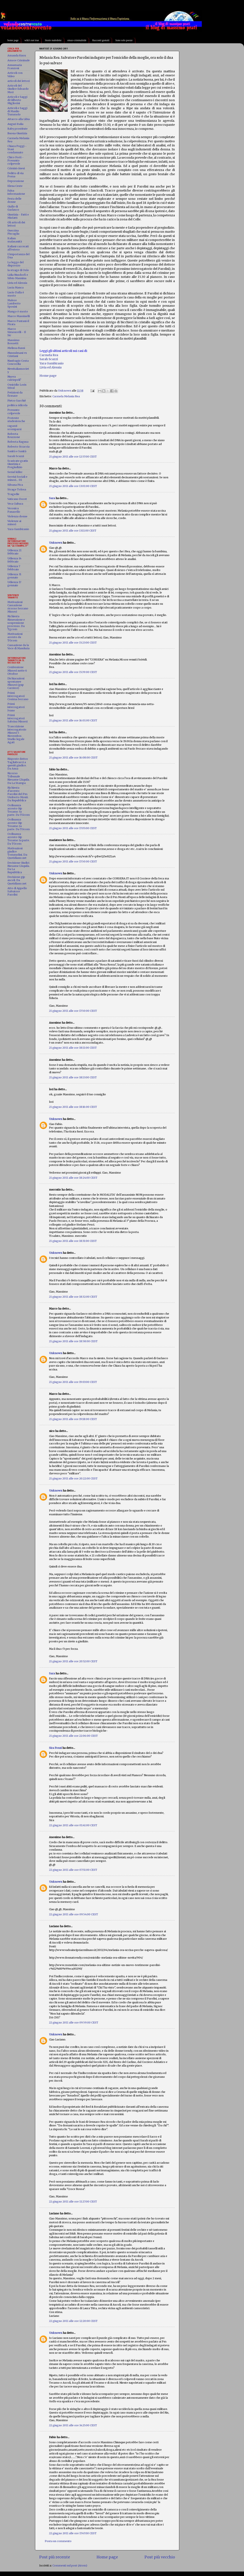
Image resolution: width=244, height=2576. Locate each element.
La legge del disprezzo (15, 264)
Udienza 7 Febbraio (13, 568)
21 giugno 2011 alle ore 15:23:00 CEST (73, 642)
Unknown (55, 542)
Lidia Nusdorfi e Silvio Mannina (17, 276)
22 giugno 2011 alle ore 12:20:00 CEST (73, 2321)
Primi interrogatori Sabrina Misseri (17, 718)
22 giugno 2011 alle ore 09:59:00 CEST (73, 2022)
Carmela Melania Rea (66, 396)
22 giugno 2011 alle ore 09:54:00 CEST (73, 1914)
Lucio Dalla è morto (15, 294)
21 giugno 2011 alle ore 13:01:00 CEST (73, 486)
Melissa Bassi (16, 348)
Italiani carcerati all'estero (18, 248)
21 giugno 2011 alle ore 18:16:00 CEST (73, 1106)
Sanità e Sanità (16, 451)
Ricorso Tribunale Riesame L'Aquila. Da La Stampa (18, 778)
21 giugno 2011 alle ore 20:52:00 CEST (73, 1661)
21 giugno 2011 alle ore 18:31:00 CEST (73, 1241)
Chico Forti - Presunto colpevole (15, 160)
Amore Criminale (18, 60)
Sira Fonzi (55, 1747)
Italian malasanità (14, 240)
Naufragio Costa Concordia (18, 362)
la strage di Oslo (18, 270)
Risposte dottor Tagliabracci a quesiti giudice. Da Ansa (17, 763)
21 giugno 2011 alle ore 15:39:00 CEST (73, 672)
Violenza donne (17, 516)
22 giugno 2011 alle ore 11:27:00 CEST (73, 2201)
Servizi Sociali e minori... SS (17, 478)
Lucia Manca (15, 287)
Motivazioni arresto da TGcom (14, 637)
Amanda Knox (16, 55)
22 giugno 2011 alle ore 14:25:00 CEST (73, 2425)
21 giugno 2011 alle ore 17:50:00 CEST (73, 861)
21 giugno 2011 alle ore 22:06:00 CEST (73, 1735)
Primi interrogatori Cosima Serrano (17, 696)
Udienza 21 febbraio (14, 552)
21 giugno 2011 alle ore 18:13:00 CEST (73, 1077)
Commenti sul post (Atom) (69, 2565)
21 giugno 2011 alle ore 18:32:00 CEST (73, 1296)
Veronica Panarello (13, 510)
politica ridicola (17, 405)
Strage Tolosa (16, 489)
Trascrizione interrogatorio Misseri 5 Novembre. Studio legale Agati (16, 734)
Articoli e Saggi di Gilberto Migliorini (17, 100)
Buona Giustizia (17, 133)
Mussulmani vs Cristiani (17, 354)
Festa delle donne (14, 200)
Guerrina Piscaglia (13, 232)
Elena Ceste (14, 185)
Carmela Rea (48, 355)
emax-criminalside (76, 40)
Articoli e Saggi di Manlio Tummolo (17, 111)
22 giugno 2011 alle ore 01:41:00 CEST (73, 1825)
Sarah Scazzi (48, 359)
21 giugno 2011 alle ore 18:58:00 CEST (73, 1341)
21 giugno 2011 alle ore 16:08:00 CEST (73, 757)
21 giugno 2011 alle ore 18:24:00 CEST (73, 1177)
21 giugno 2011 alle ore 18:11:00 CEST (73, 1047)
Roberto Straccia (18, 446)
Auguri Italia (15, 124)
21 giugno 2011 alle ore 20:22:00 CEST (73, 1478)
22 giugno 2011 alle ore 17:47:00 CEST (73, 2533)
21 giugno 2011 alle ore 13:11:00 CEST (72, 530)
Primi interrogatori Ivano (16, 707)
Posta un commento (58, 2541)
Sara (52, 498)
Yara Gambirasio (51, 363)
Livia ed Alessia (50, 367)
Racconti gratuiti (100, 40)
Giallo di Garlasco (13, 208)
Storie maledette (53, 40)
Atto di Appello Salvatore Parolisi (17, 891)
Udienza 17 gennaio (14, 584)
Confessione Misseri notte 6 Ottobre (17, 670)
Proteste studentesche (16, 419)
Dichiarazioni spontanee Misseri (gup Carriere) (15, 683)
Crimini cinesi (16, 168)
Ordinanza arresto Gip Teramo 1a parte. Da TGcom (18, 838)
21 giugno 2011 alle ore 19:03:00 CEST (73, 1382)
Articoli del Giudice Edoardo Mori (18, 89)
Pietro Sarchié (16, 400)
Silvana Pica (15, 484)
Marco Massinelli (18, 316)
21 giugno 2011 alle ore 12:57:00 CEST (73, 456)
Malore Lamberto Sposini (14, 303)
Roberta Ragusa (17, 441)
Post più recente (54, 2557)
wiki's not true (31, 40)
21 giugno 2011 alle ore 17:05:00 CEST (73, 828)
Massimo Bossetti (13, 342)
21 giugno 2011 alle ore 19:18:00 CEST (73, 1419)
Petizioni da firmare (14, 394)
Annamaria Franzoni (14, 66)
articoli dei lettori (18, 81)
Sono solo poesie (123, 40)
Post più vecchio (159, 2557)
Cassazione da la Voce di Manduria (18, 647)
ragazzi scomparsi (14, 427)
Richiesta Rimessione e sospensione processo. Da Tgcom (16, 623)
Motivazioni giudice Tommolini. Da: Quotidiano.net (17, 853)
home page (12, 40)
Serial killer (14, 472)
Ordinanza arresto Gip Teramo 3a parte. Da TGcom (18, 810)
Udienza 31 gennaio (14, 576)
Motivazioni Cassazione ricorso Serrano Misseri (17, 606)
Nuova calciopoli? (14, 378)
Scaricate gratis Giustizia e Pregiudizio (17, 464)
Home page (47, 376)
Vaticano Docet (17, 499)
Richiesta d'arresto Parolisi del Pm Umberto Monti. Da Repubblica (17, 794)
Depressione (15, 181)
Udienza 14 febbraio (14, 560)
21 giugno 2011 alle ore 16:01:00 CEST (73, 720)
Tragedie (13, 494)
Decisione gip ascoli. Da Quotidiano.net (17, 880)
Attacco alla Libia (18, 119)
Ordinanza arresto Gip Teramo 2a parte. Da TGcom (18, 824)
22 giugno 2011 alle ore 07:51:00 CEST (73, 1869)
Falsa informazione (16, 192)
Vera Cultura (15, 503)
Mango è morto (17, 311)
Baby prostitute (17, 128)
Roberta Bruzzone (13, 435)
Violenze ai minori (14, 522)
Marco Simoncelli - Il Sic (16, 332)
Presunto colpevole (13, 411)
